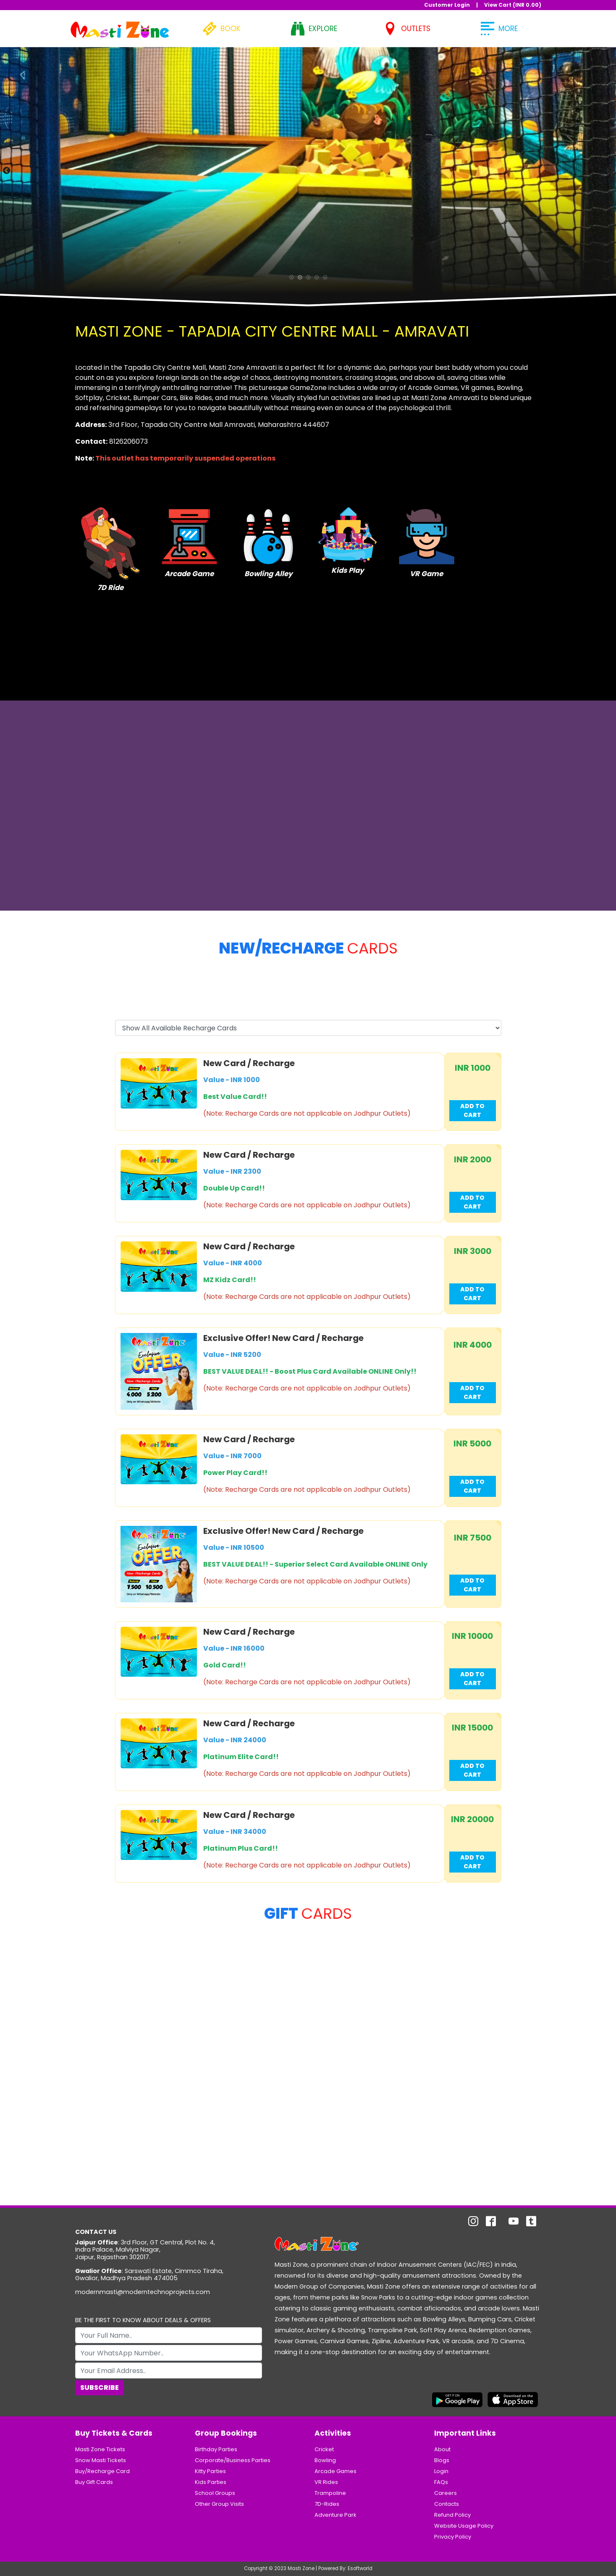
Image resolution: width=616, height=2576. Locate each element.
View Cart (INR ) (512, 4)
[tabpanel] (308, 170)
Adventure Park (335, 2515)
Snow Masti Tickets (100, 2460)
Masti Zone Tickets (100, 2449)
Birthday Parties (216, 2449)
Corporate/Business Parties (232, 2460)
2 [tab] (300, 279)
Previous (6, 170)
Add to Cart (472, 1110)
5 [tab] (325, 279)
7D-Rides (327, 2504)
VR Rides (326, 2482)
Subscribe (99, 2387)
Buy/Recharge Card (102, 2471)
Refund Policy (452, 2515)
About (442, 2449)
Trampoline (330, 2493)
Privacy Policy (452, 2537)
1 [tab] (291, 279)
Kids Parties (210, 2482)
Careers (445, 2493)
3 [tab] (308, 279)
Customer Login (447, 4)
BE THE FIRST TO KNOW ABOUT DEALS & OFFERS (143, 2320)
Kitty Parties (210, 2471)
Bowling (325, 2460)
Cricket (324, 2449)
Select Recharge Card (151, 1011)
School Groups (215, 2493)
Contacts (446, 2504)
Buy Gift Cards (94, 2482)
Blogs (441, 2460)
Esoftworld (360, 2568)
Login (441, 2471)
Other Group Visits (219, 2504)
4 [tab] (316, 279)
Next (610, 170)
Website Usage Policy (463, 2526)
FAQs (441, 2482)
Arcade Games (335, 2471)
